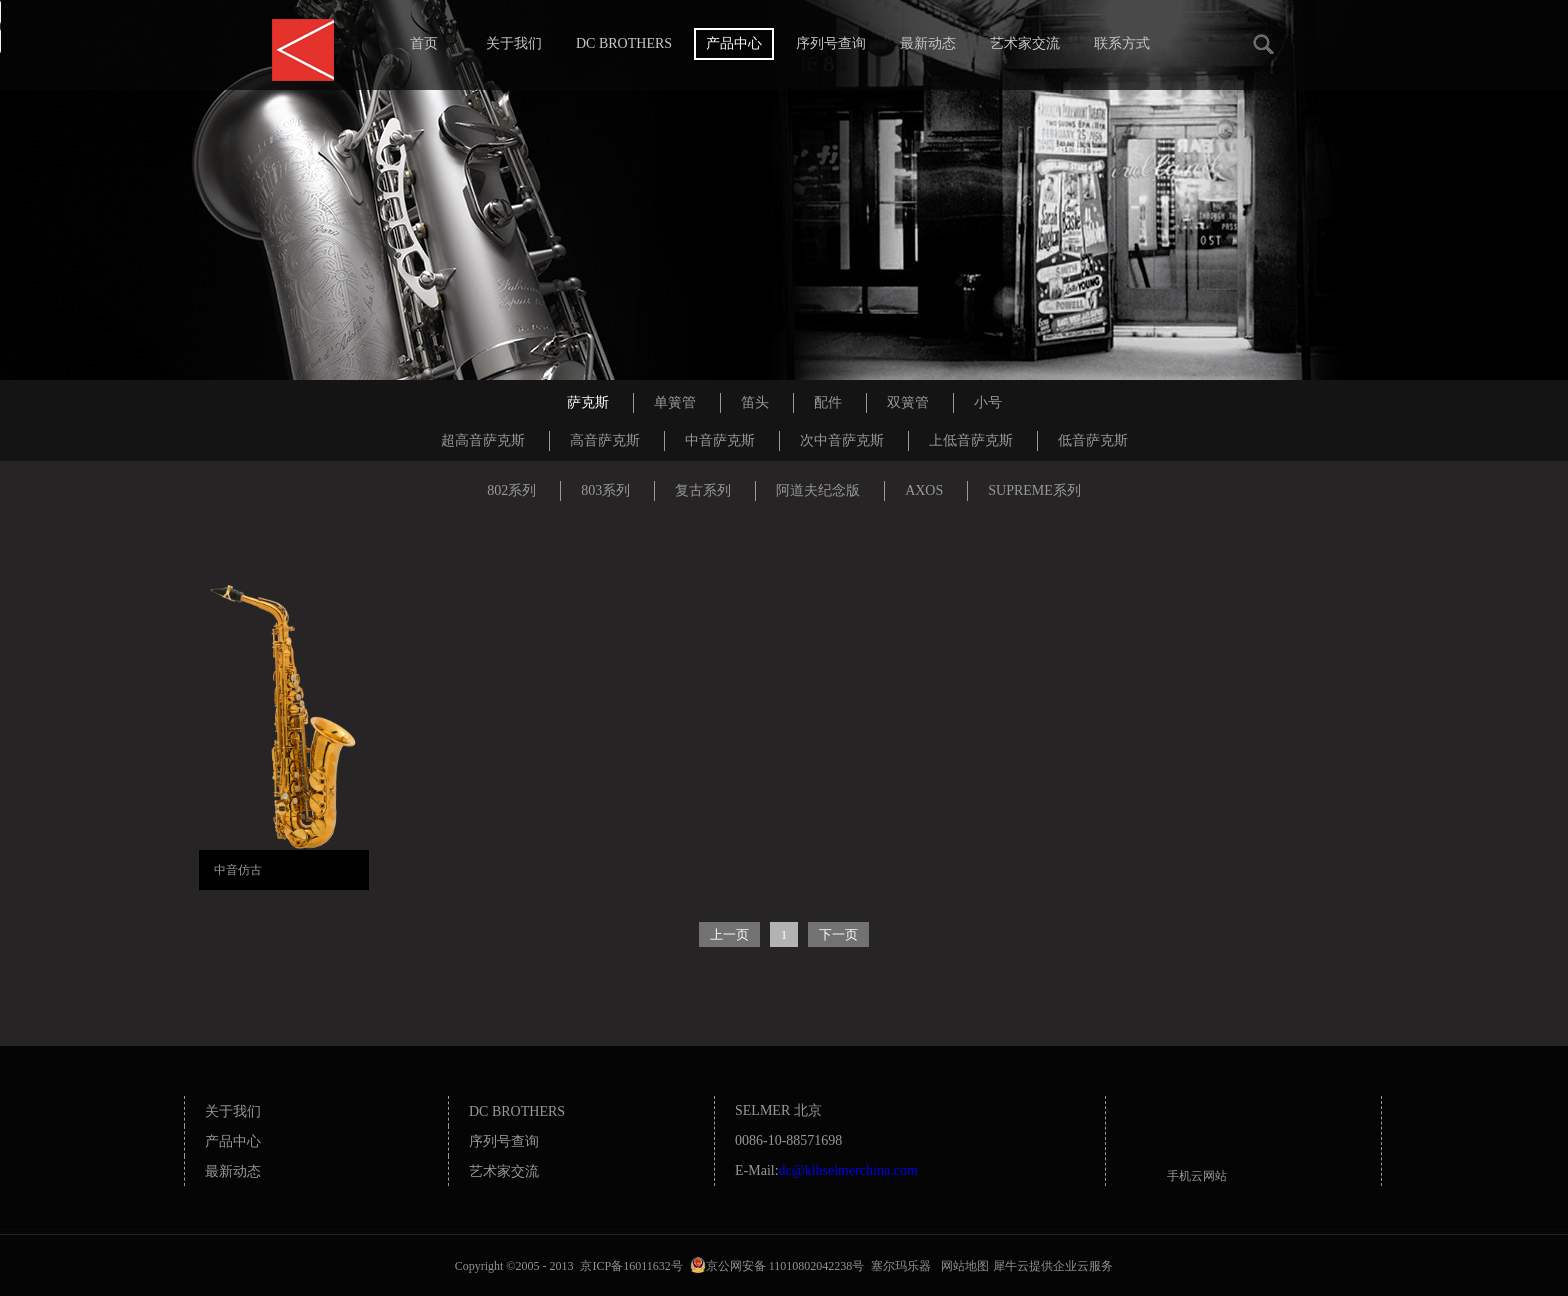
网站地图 (962, 1266)
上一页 (729, 934)
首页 (424, 43)
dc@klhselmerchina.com (848, 1170)
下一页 (838, 934)
